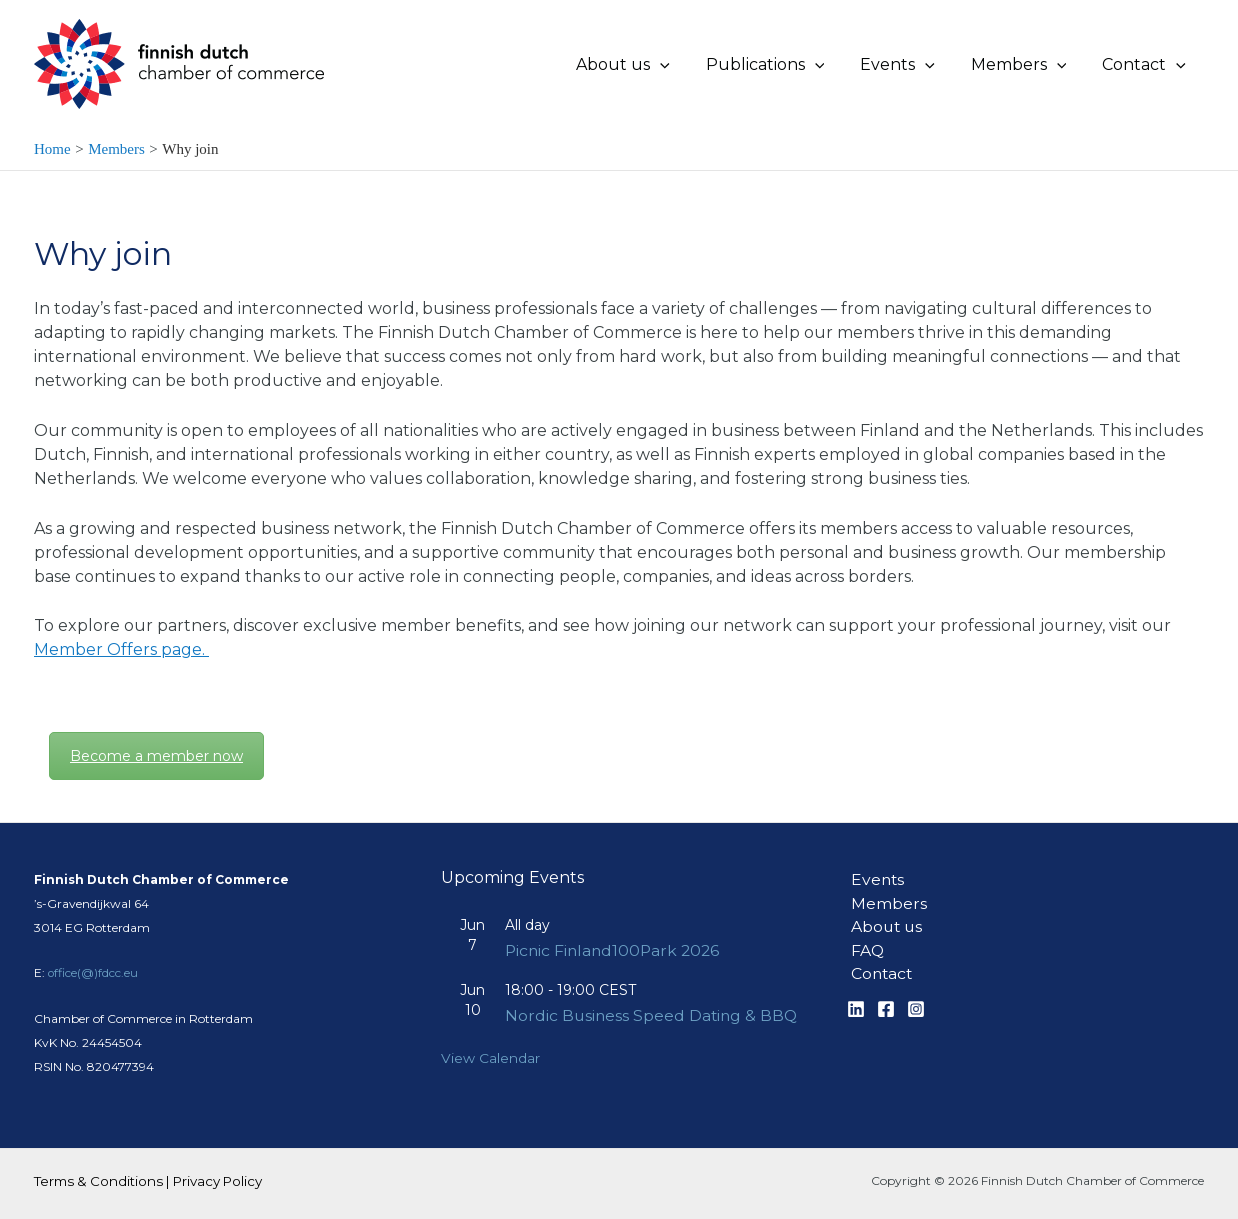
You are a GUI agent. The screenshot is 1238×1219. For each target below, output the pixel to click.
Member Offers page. (121, 649)
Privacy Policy (217, 1181)
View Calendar (490, 1059)
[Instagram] (916, 991)
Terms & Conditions (98, 1181)
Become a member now (156, 756)
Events (874, 859)
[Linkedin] (856, 991)
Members (885, 883)
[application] (678, 65)
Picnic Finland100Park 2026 (615, 930)
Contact (879, 955)
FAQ (864, 931)
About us (884, 907)
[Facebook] (886, 991)
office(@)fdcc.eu (93, 952)
